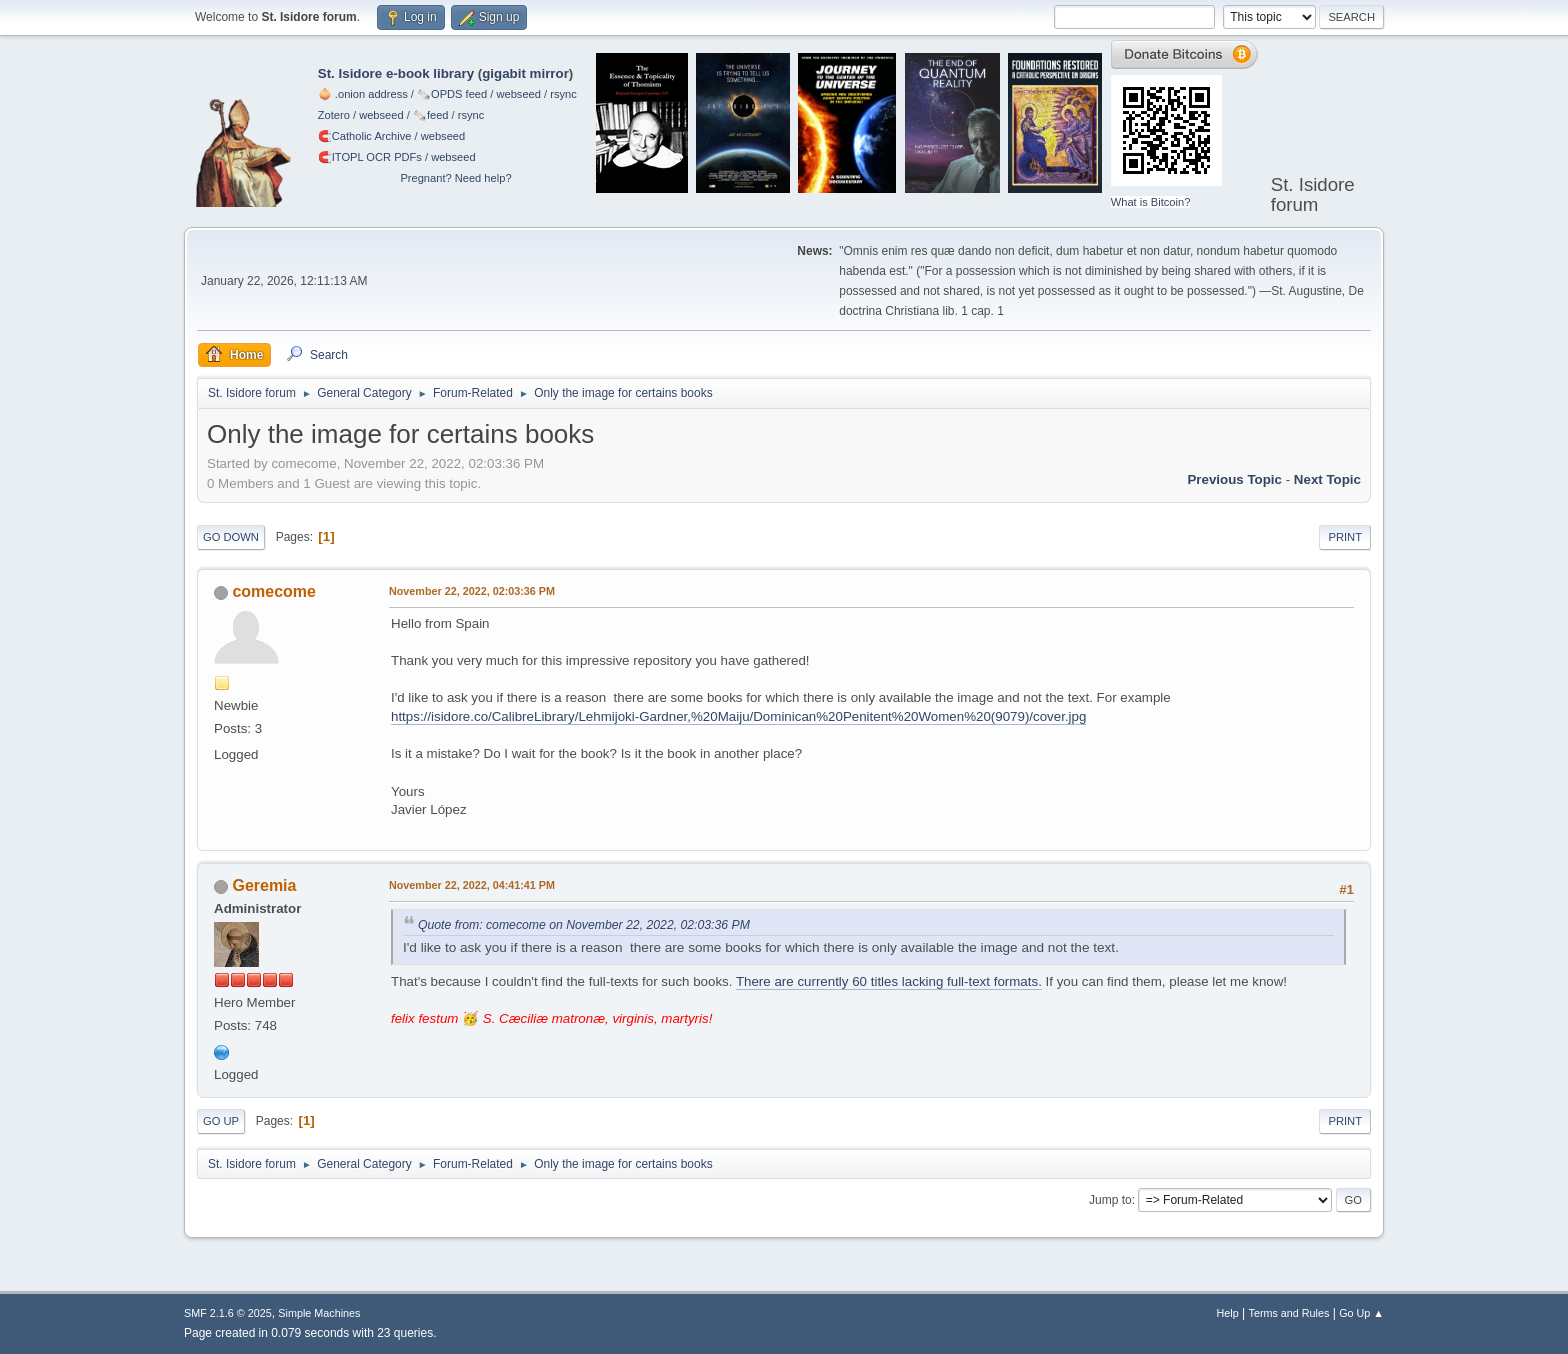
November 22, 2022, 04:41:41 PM (472, 885)
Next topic (1327, 479)
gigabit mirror (525, 73)
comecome (274, 591)
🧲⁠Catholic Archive (365, 136)
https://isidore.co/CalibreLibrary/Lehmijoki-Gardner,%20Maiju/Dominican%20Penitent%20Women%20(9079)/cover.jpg (738, 716)
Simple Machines (319, 1313)
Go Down (231, 537)
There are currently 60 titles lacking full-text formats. (889, 981)
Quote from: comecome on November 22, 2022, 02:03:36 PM (584, 925)
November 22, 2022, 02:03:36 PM (472, 591)
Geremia (264, 885)
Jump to (1110, 1200)
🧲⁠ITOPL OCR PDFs (370, 157)
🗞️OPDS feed (452, 94)
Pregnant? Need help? (455, 178)
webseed (518, 94)
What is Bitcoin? (1151, 202)
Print (1345, 537)
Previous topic (1234, 479)
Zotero (334, 115)
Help (1228, 1313)
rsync (563, 94)
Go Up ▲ (1361, 1313)
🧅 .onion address (363, 94)
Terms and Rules (1289, 1313)
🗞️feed (431, 115)
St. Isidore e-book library (396, 73)
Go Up (221, 1121)
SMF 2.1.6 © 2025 (228, 1313)
